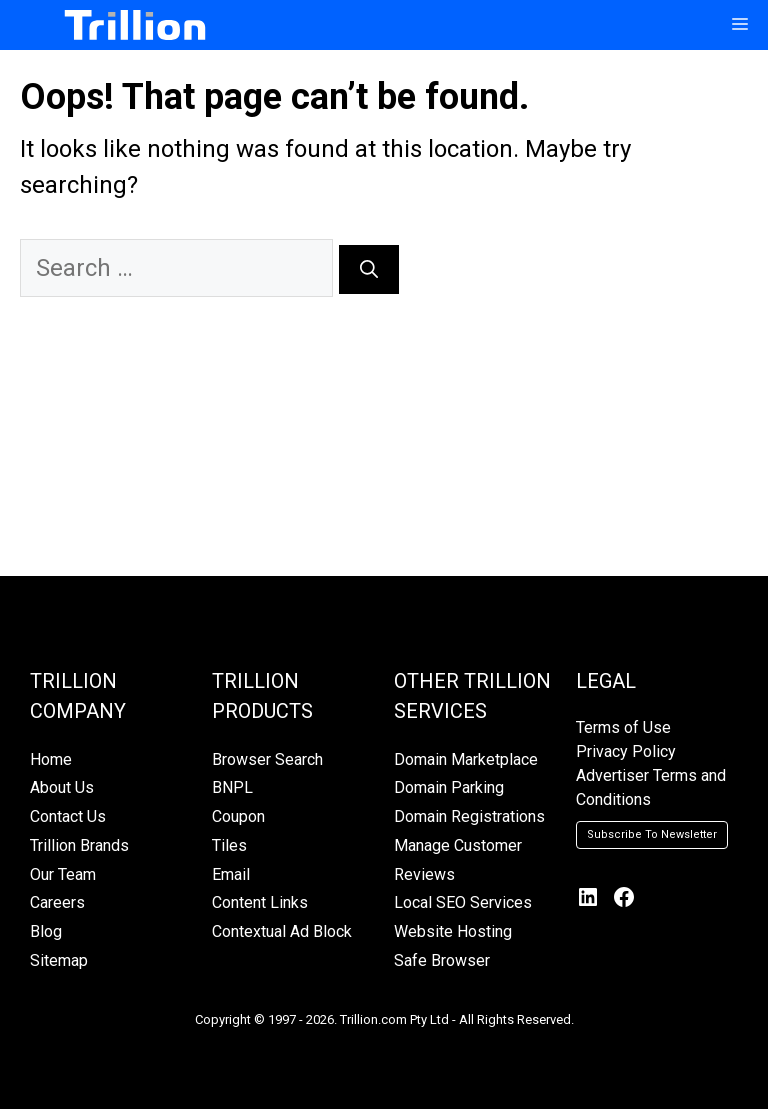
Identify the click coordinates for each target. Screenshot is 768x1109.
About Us (62, 787)
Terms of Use (623, 727)
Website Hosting (453, 931)
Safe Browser (442, 960)
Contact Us (68, 816)
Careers (57, 902)
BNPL (232, 787)
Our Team (63, 874)
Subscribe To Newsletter (652, 834)
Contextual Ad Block (282, 931)
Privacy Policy (626, 751)
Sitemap (59, 960)
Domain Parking (449, 787)
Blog (46, 931)
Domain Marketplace (466, 759)
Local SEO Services (463, 902)
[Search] (369, 269)
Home (51, 759)
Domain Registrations (469, 816)
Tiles (229, 845)
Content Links (260, 902)
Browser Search (267, 759)
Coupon (238, 816)
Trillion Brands (79, 845)
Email (231, 874)
